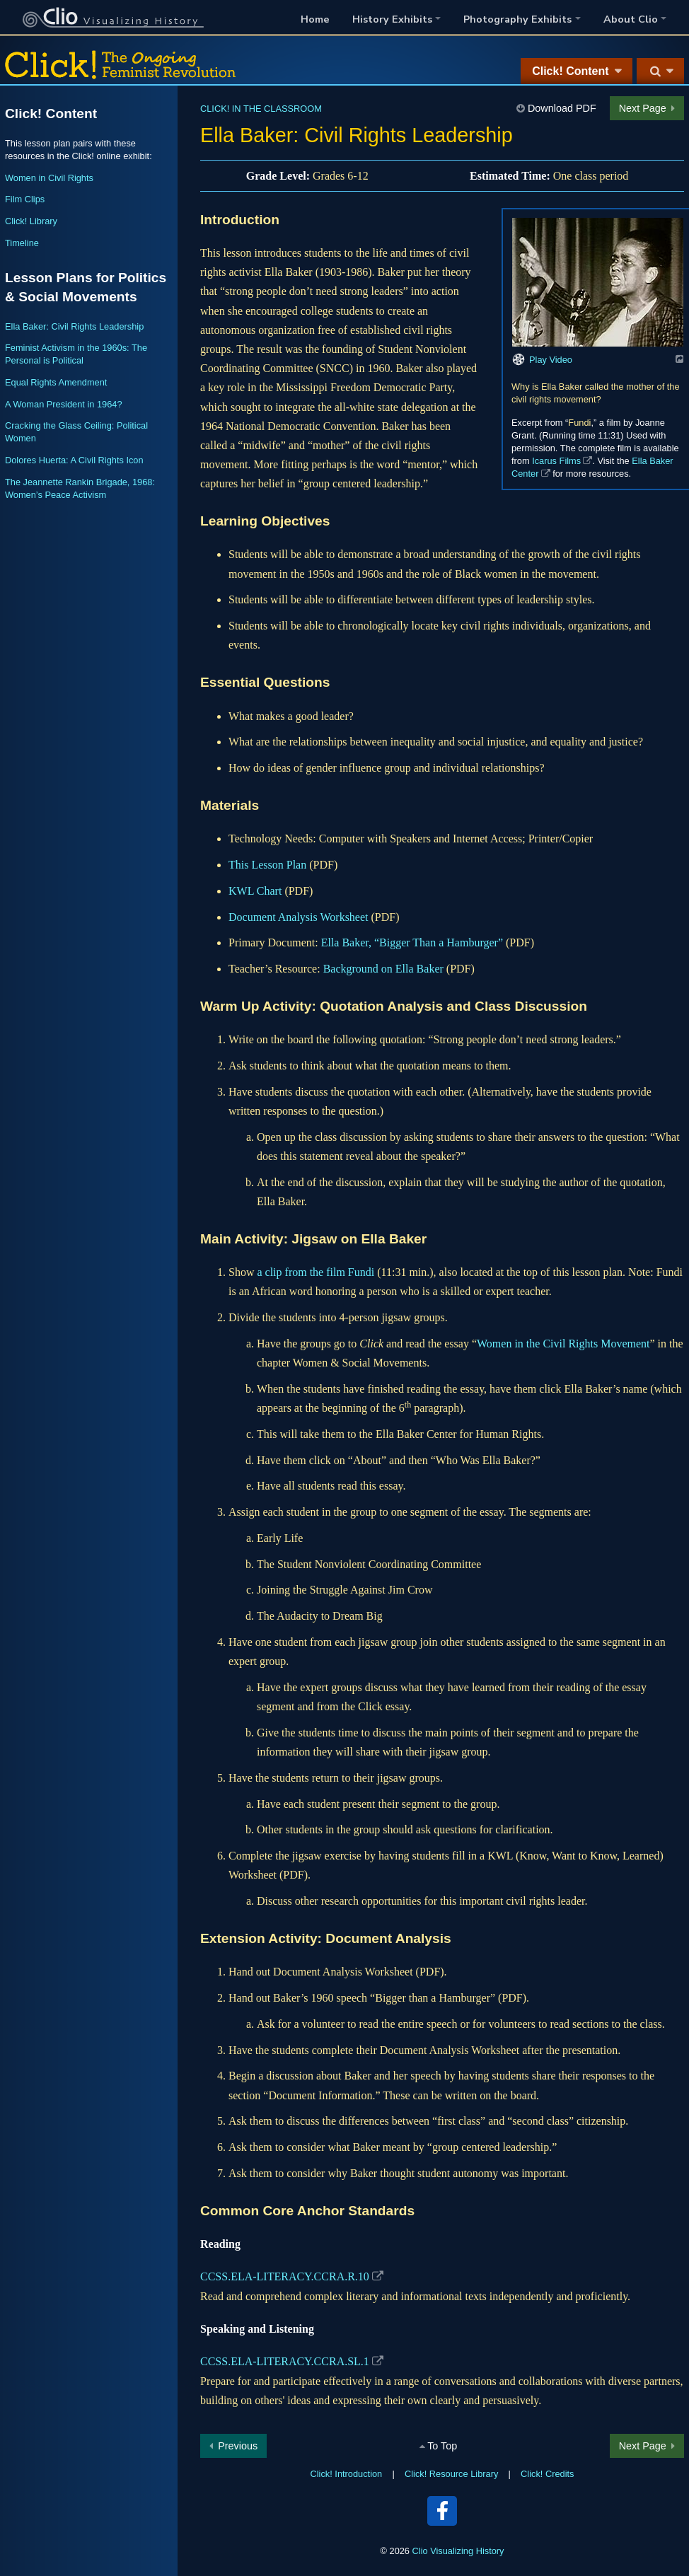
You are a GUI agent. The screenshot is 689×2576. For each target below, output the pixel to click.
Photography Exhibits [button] (517, 19)
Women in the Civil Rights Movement (563, 1344)
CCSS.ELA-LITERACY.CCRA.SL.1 (284, 2361)
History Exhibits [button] (392, 19)
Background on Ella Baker (383, 969)
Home (315, 19)
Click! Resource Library (451, 2473)
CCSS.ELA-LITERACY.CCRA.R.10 (284, 2276)
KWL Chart (255, 891)
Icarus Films (556, 461)
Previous (237, 2446)
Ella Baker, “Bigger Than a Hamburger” (412, 942)
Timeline (22, 243)
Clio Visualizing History (458, 2551)
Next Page (642, 108)
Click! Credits (547, 2473)
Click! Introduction (347, 2473)
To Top (442, 2446)
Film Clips (25, 199)
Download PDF (562, 108)
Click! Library (31, 221)
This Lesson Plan (267, 865)
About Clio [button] (630, 19)
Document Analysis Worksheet (298, 917)
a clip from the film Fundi (315, 1272)
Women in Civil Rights (49, 178)
